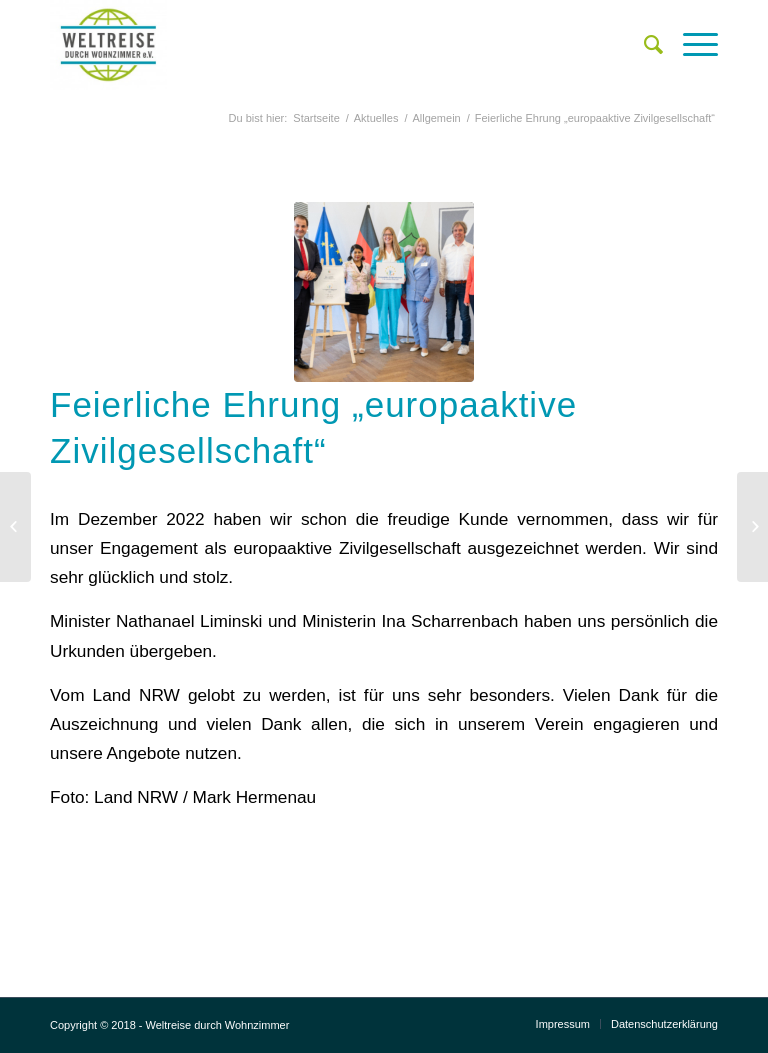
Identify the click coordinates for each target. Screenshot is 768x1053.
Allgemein (436, 118)
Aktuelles (376, 118)
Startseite (316, 118)
